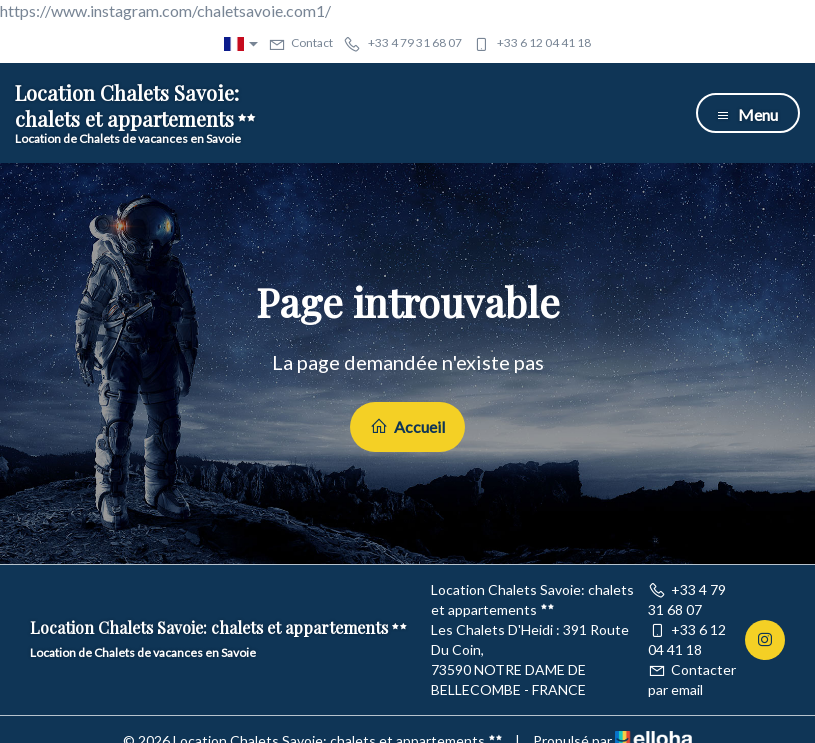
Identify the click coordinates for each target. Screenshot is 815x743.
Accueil (407, 426)
